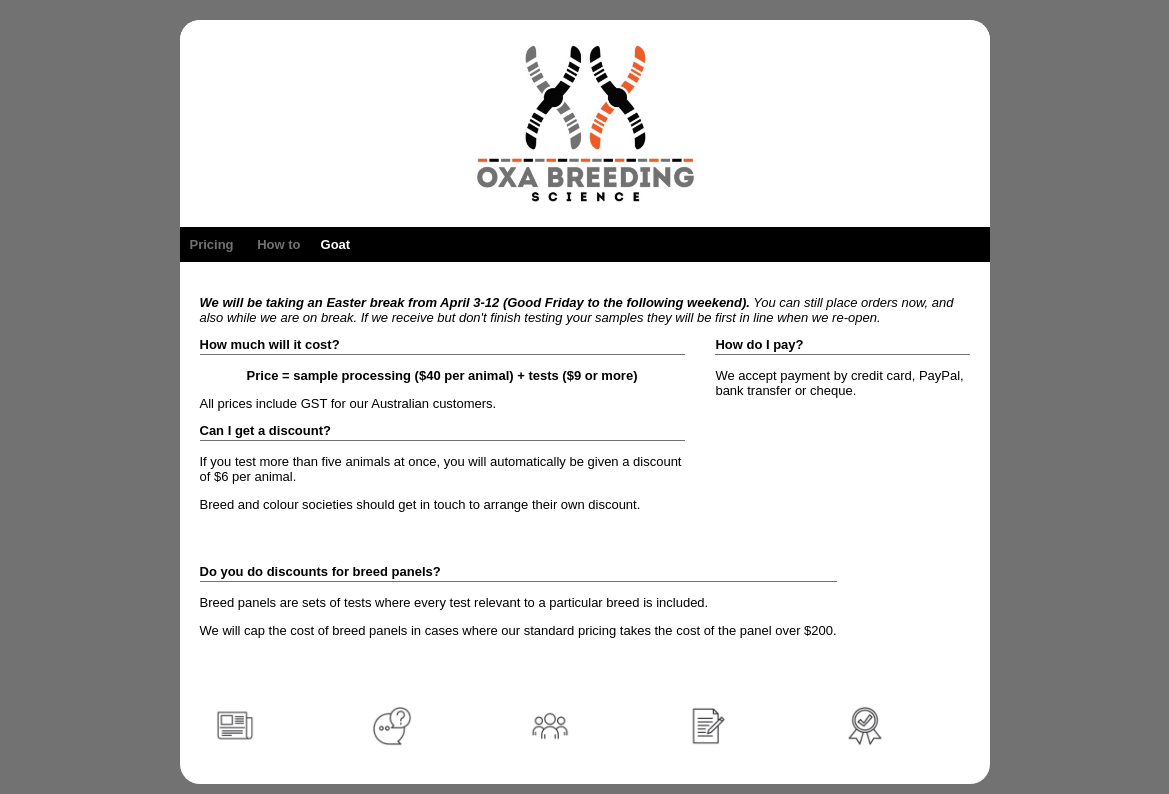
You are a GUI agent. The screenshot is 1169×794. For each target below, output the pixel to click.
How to (278, 244)
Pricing (212, 244)
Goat (336, 244)
